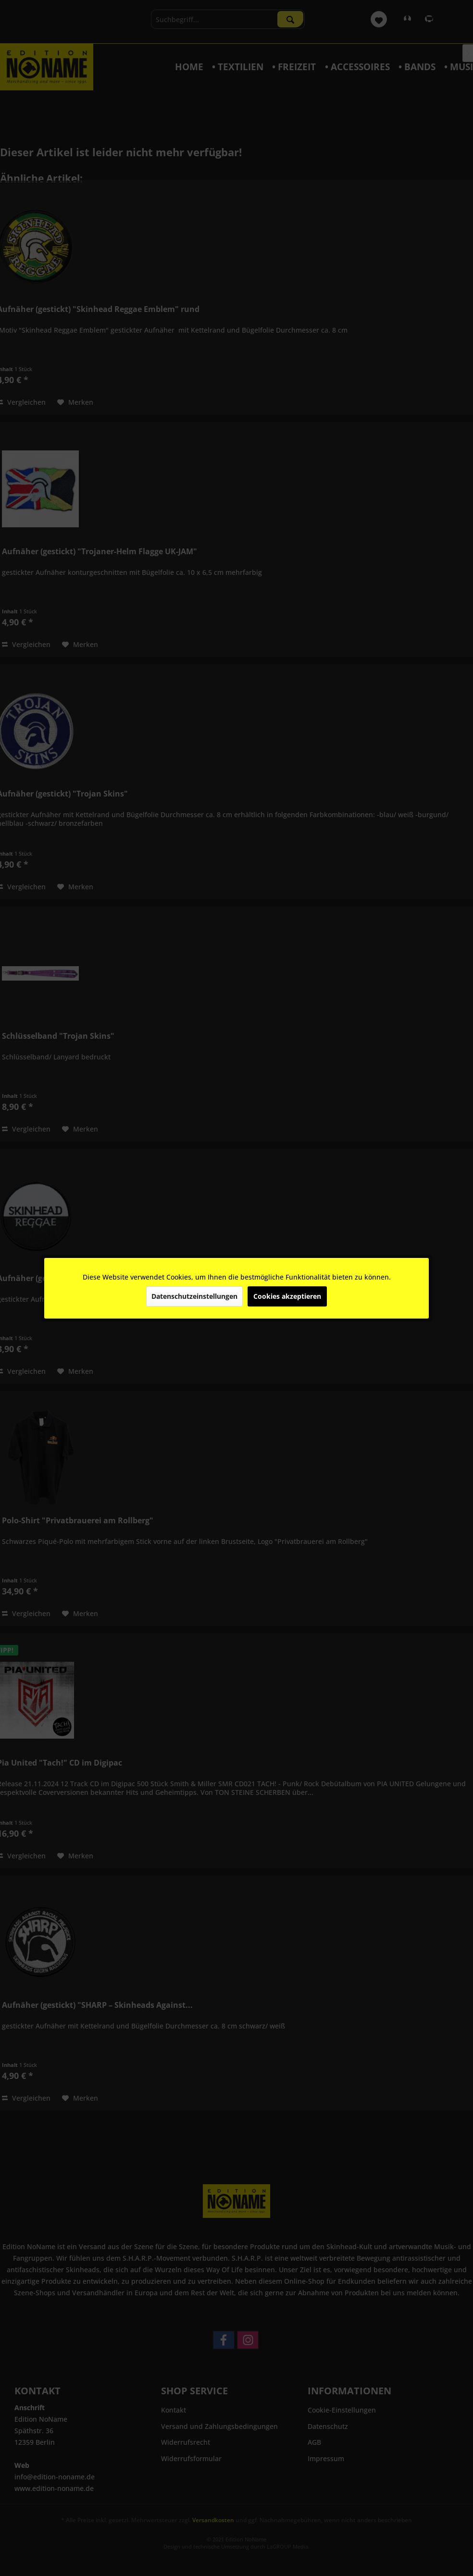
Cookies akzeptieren (287, 1296)
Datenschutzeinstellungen (194, 1296)
